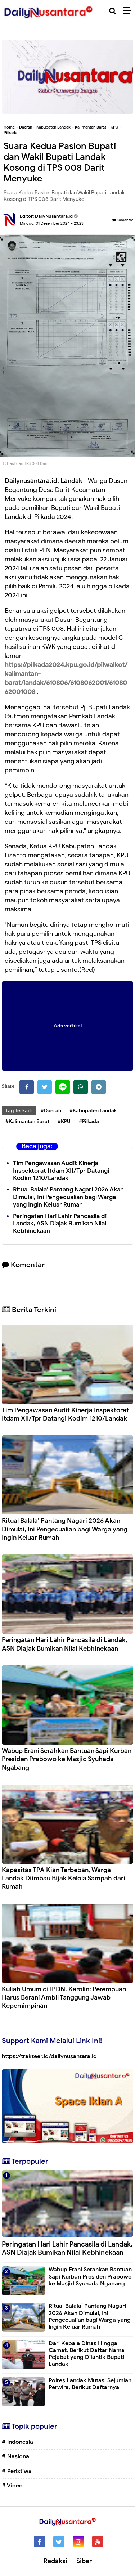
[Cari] (112, 10)
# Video (12, 2485)
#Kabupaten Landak (93, 1111)
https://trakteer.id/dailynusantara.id (49, 2056)
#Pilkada (89, 1121)
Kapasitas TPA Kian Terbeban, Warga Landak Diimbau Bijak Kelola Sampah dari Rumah (63, 1878)
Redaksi (55, 2561)
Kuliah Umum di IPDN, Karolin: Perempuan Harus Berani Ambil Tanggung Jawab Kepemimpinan (64, 1997)
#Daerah (51, 1111)
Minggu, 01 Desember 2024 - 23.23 (52, 223)
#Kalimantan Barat (27, 1121)
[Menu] (129, 11)
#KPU (64, 1121)
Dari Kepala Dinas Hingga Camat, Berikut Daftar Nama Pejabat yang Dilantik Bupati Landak (87, 2354)
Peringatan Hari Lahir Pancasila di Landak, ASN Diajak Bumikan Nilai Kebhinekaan (60, 1223)
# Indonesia (17, 2442)
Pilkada (10, 132)
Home (9, 127)
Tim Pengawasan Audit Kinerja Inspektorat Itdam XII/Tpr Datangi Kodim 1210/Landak (61, 1170)
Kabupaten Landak (53, 127)
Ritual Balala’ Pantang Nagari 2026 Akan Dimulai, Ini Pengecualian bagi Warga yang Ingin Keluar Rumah (68, 1197)
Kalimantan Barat (90, 127)
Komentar (122, 219)
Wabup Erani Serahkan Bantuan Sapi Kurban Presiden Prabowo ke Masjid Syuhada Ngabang (66, 1759)
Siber (84, 2561)
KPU (114, 127)
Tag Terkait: (18, 1111)
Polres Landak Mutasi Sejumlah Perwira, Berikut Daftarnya (90, 2384)
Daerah (25, 127)
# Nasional (16, 2456)
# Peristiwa (17, 2471)
